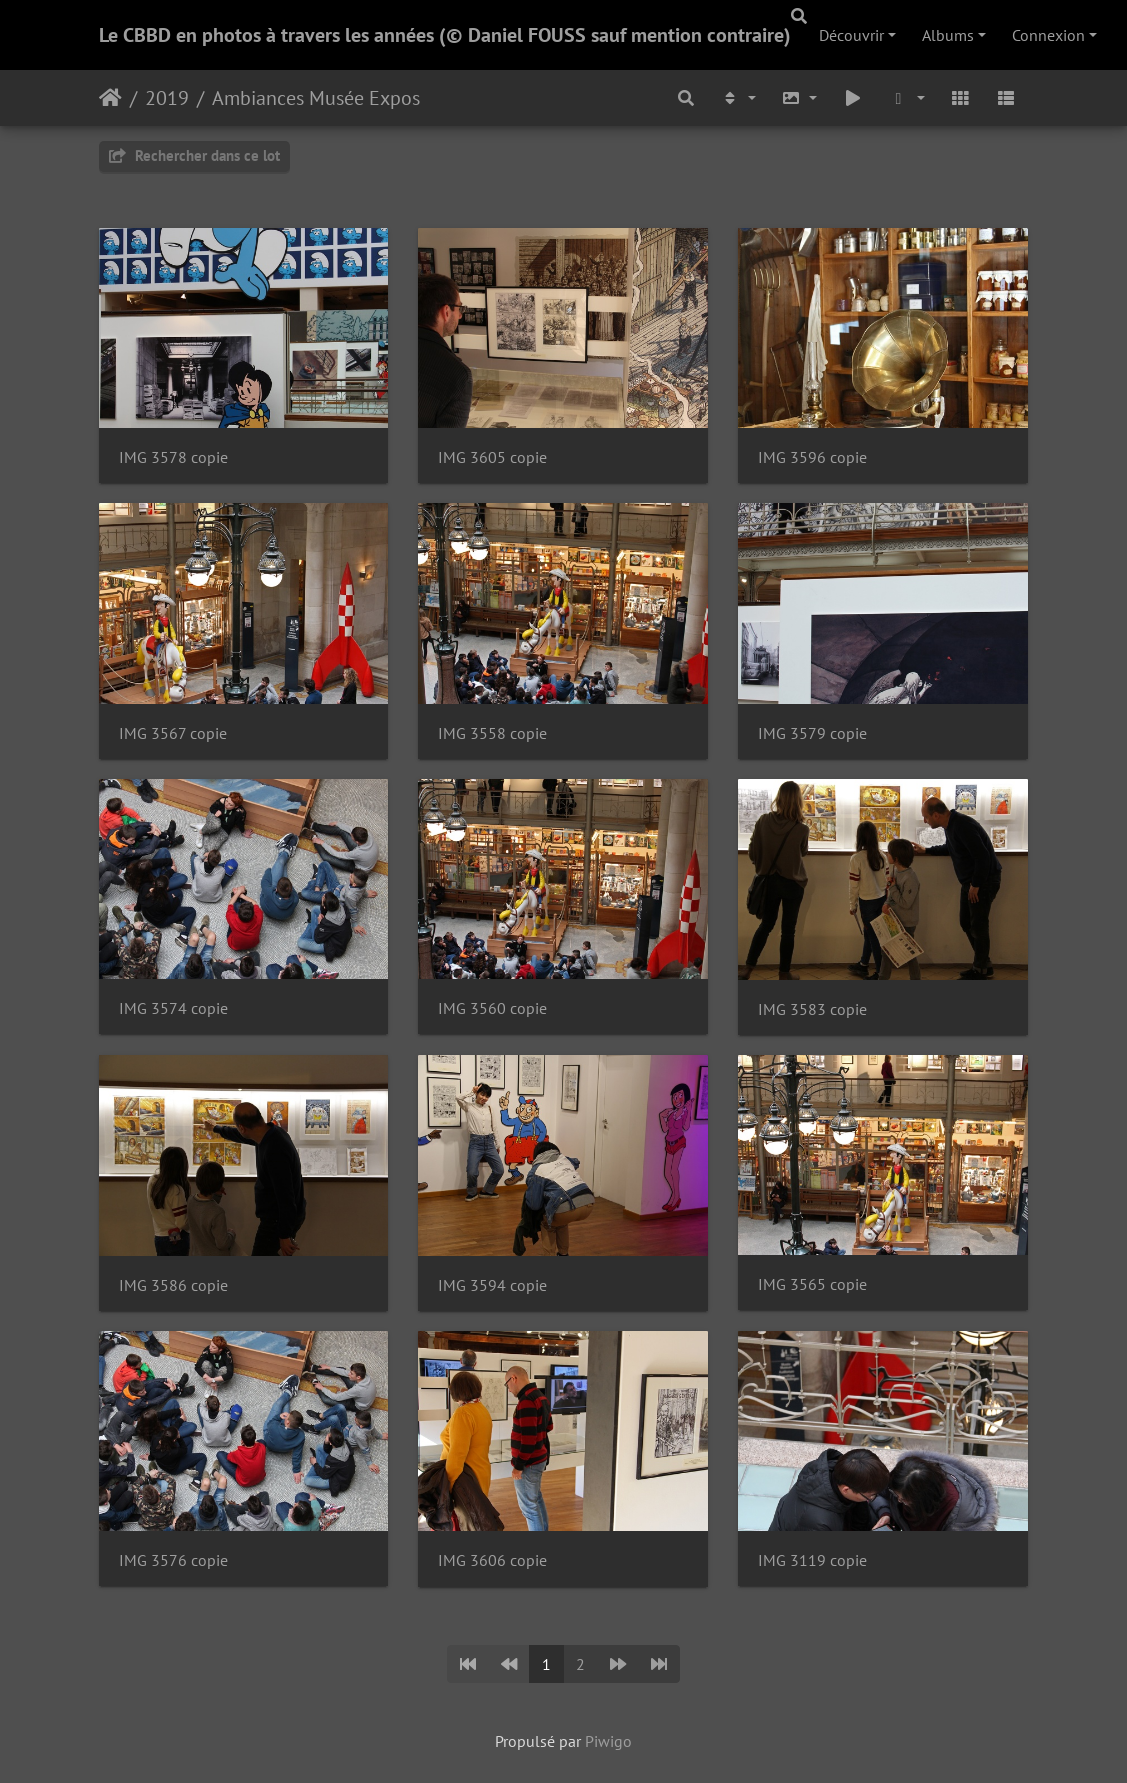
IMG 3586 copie (173, 1285)
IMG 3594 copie (492, 1285)
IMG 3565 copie (812, 1284)
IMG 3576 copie (173, 1560)
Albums (948, 35)
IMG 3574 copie (173, 1008)
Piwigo (608, 1741)
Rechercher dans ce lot (194, 155)
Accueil (110, 98)
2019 (167, 98)
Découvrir (851, 35)
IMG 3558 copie (492, 733)
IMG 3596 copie (812, 457)
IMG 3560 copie (492, 1008)
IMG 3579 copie (812, 733)
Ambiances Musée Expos (316, 98)
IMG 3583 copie (812, 1009)
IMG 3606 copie (492, 1560)
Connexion (1048, 35)
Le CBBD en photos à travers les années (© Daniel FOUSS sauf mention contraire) (445, 35)
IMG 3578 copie (173, 457)
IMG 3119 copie (812, 1560)
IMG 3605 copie (492, 457)
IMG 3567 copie (173, 733)
